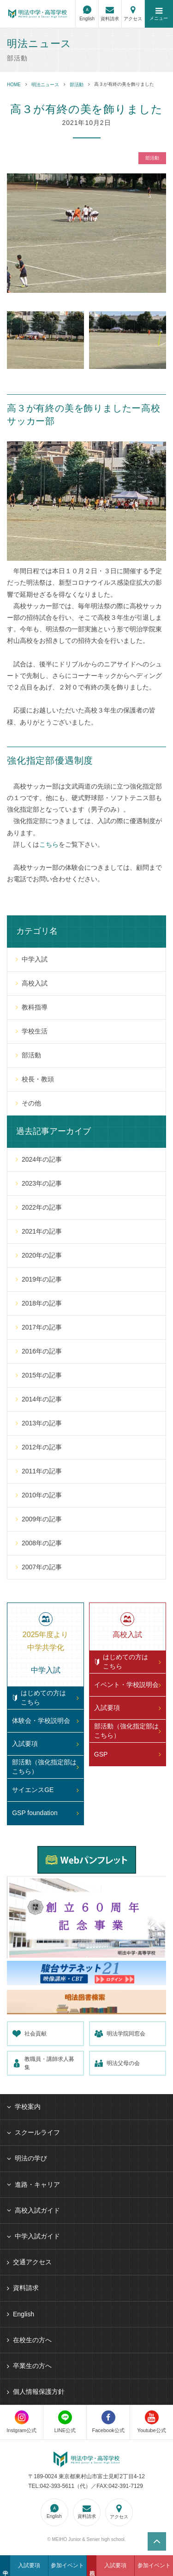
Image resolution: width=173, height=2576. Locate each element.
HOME (14, 84)
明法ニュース (45, 84)
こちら (49, 844)
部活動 (77, 84)
